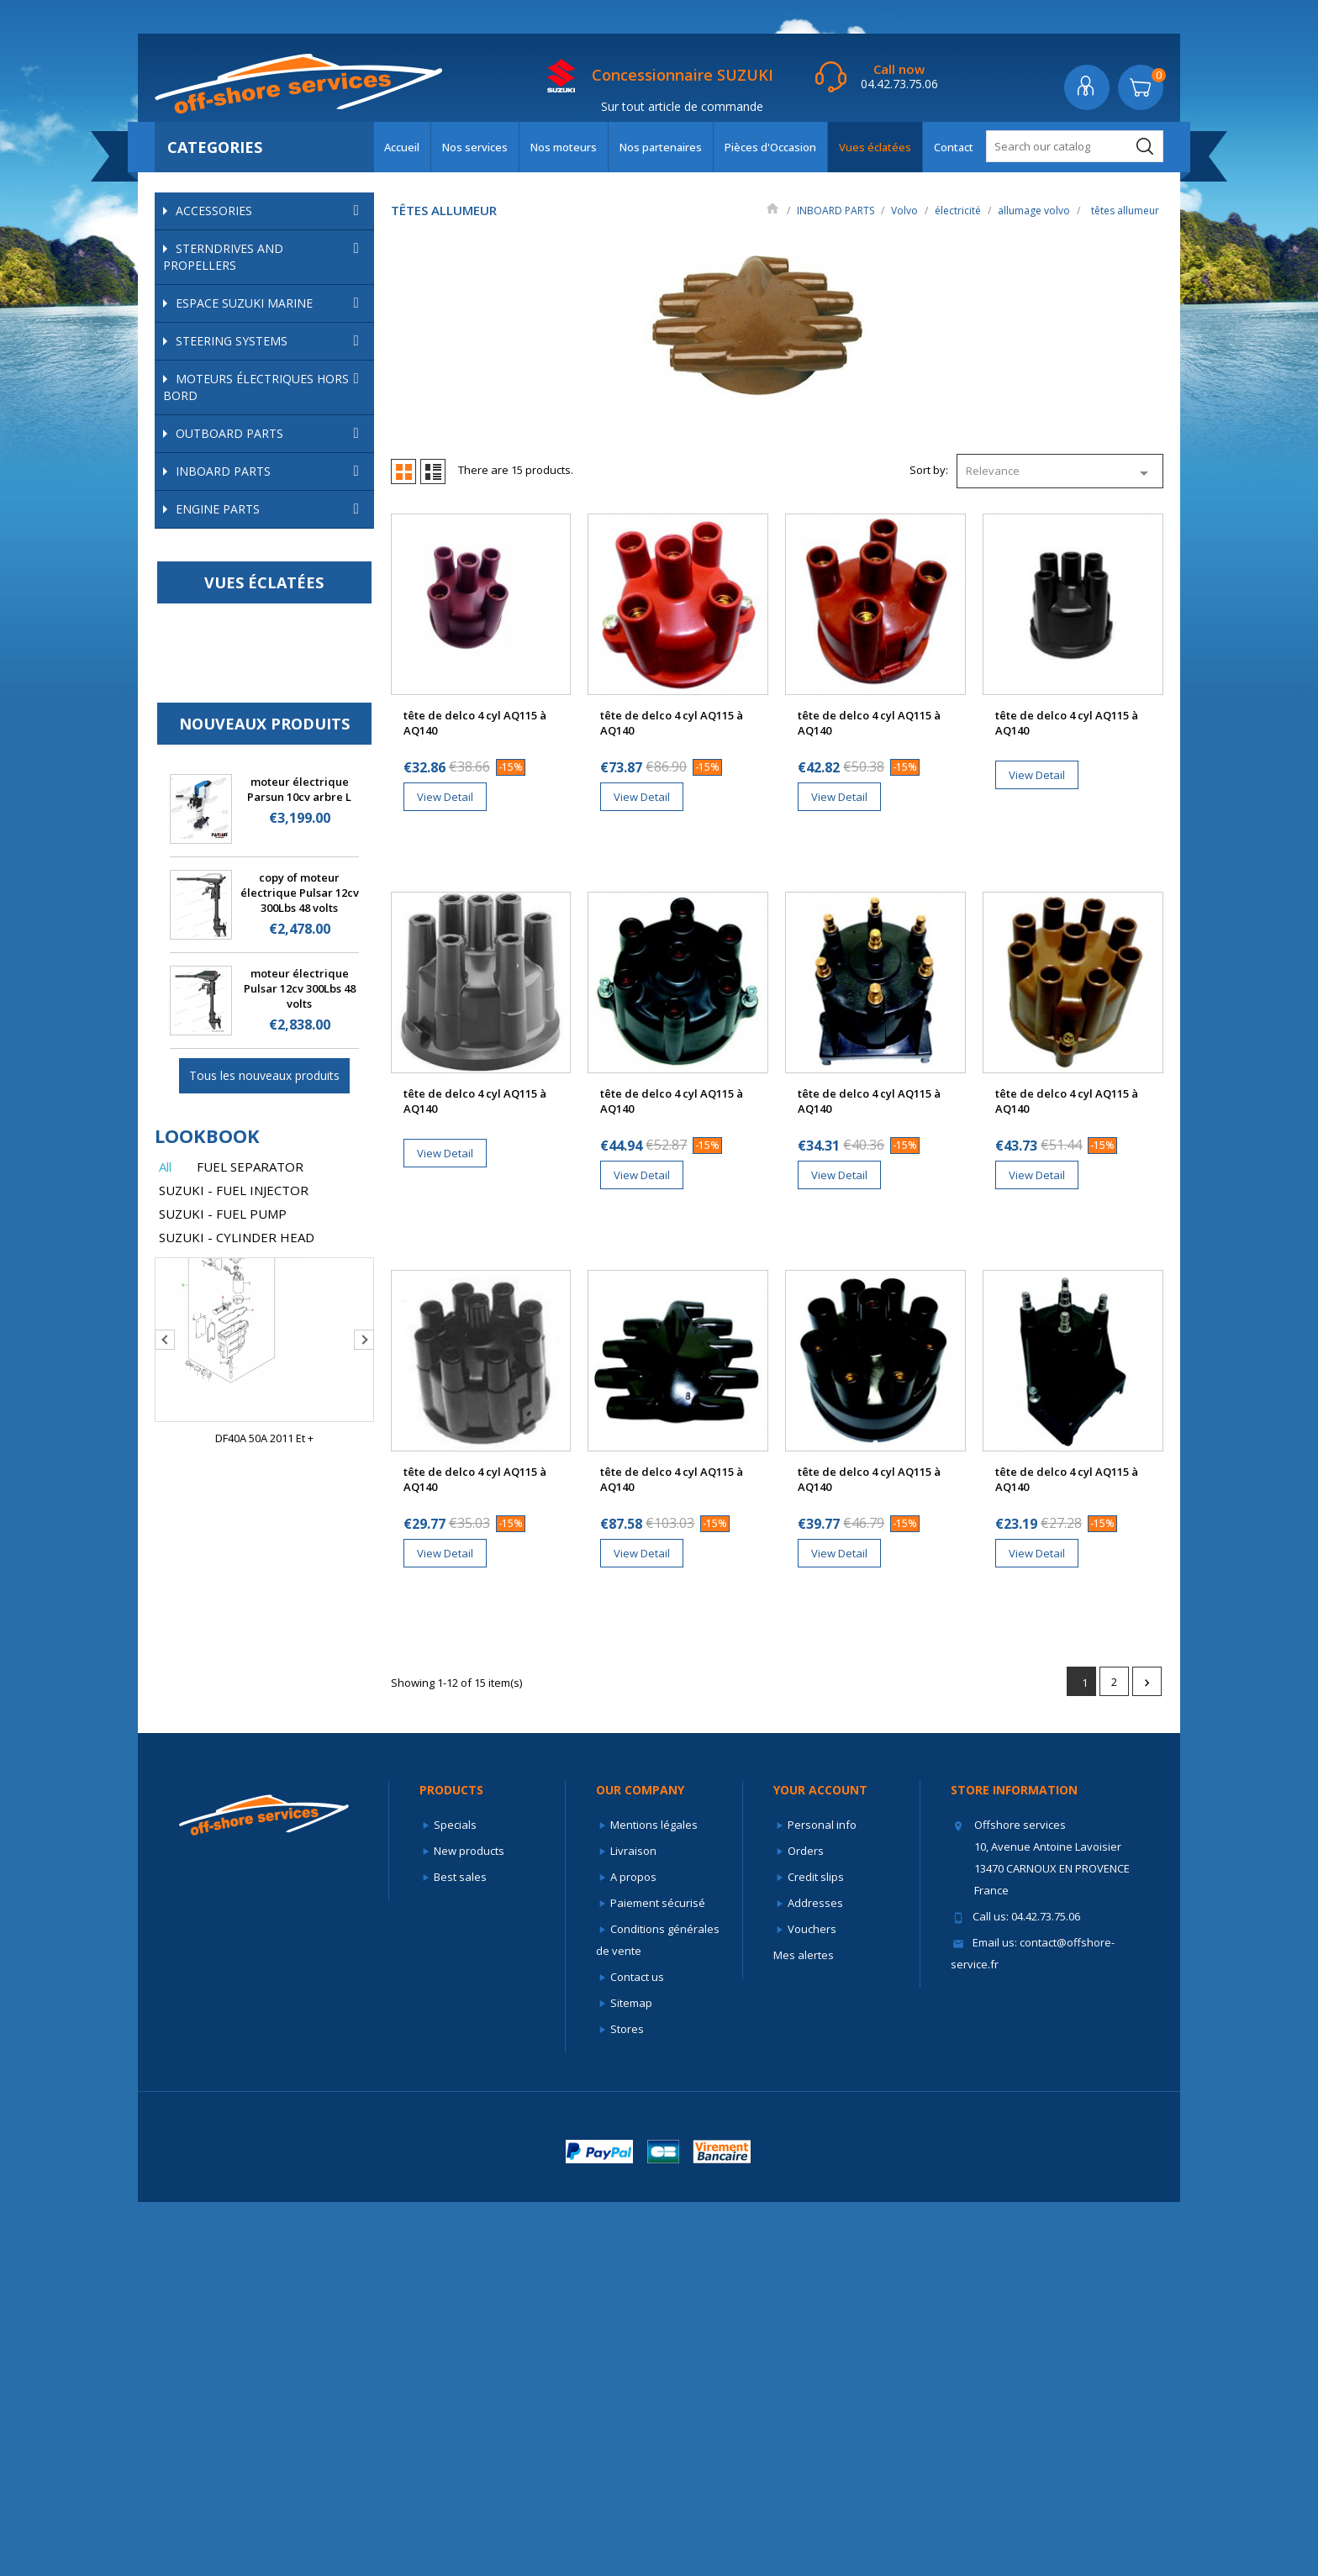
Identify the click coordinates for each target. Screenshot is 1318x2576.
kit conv (242, 725)
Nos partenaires (660, 147)
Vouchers (812, 2302)
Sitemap (631, 2376)
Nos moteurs (563, 147)
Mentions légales (654, 2198)
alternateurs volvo (261, 816)
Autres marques (273, 1046)
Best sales (460, 2250)
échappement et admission (281, 613)
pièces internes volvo (281, 952)
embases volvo (281, 997)
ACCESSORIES (271, 211)
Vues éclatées (875, 147)
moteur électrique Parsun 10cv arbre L (299, 1376)
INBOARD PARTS (271, 471)
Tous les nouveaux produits (264, 1662)
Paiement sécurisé (657, 2276)
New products (469, 2224)
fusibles (235, 884)
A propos (633, 2250)
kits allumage (256, 702)
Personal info (822, 2198)
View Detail (445, 796)
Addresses (815, 2276)
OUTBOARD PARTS (271, 433)
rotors (238, 748)
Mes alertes (803, 2328)
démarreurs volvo (260, 861)
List (432, 471)
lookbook (207, 1722)
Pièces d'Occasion (770, 147)
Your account (820, 2164)
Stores (627, 2402)
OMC (273, 538)
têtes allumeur (260, 770)
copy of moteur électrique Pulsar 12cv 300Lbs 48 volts (299, 1479)
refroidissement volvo (281, 974)
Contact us (637, 2350)
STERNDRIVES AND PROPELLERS (264, 256)
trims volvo (289, 929)
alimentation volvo (281, 590)
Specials (455, 2198)
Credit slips (816, 2250)
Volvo (273, 564)
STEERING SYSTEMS (271, 341)
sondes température (267, 838)
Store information (1014, 2164)
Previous (165, 1926)
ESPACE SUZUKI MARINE (271, 303)
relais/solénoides (259, 906)
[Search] (1074, 146)
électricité (281, 636)
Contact (953, 147)
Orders (806, 2224)
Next (364, 1926)
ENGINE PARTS (271, 1096)
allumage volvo (289, 658)
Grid (403, 471)
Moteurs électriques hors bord (264, 387)
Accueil (401, 147)
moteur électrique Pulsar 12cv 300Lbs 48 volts (300, 1575)
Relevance (1060, 473)
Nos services (475, 147)
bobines (244, 679)
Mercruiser (273, 512)
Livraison (633, 2224)
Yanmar (273, 1020)
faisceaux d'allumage (277, 793)
